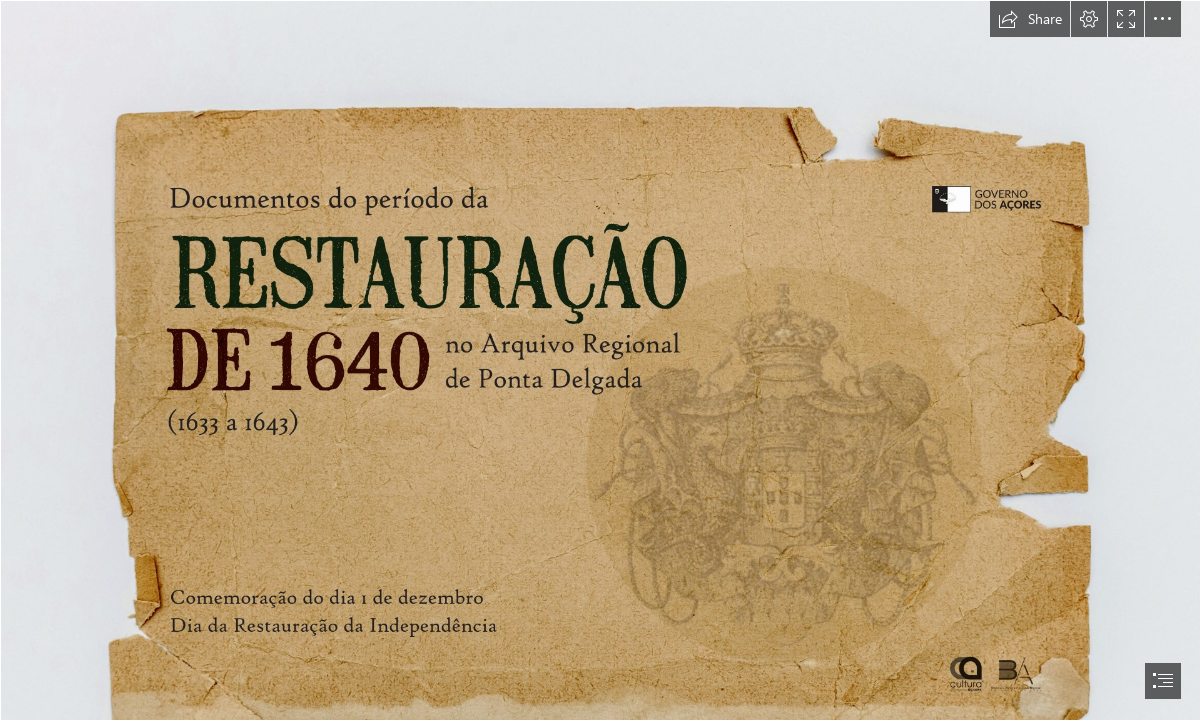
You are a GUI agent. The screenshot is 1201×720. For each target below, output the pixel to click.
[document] (600, 360)
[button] (1030, 19)
